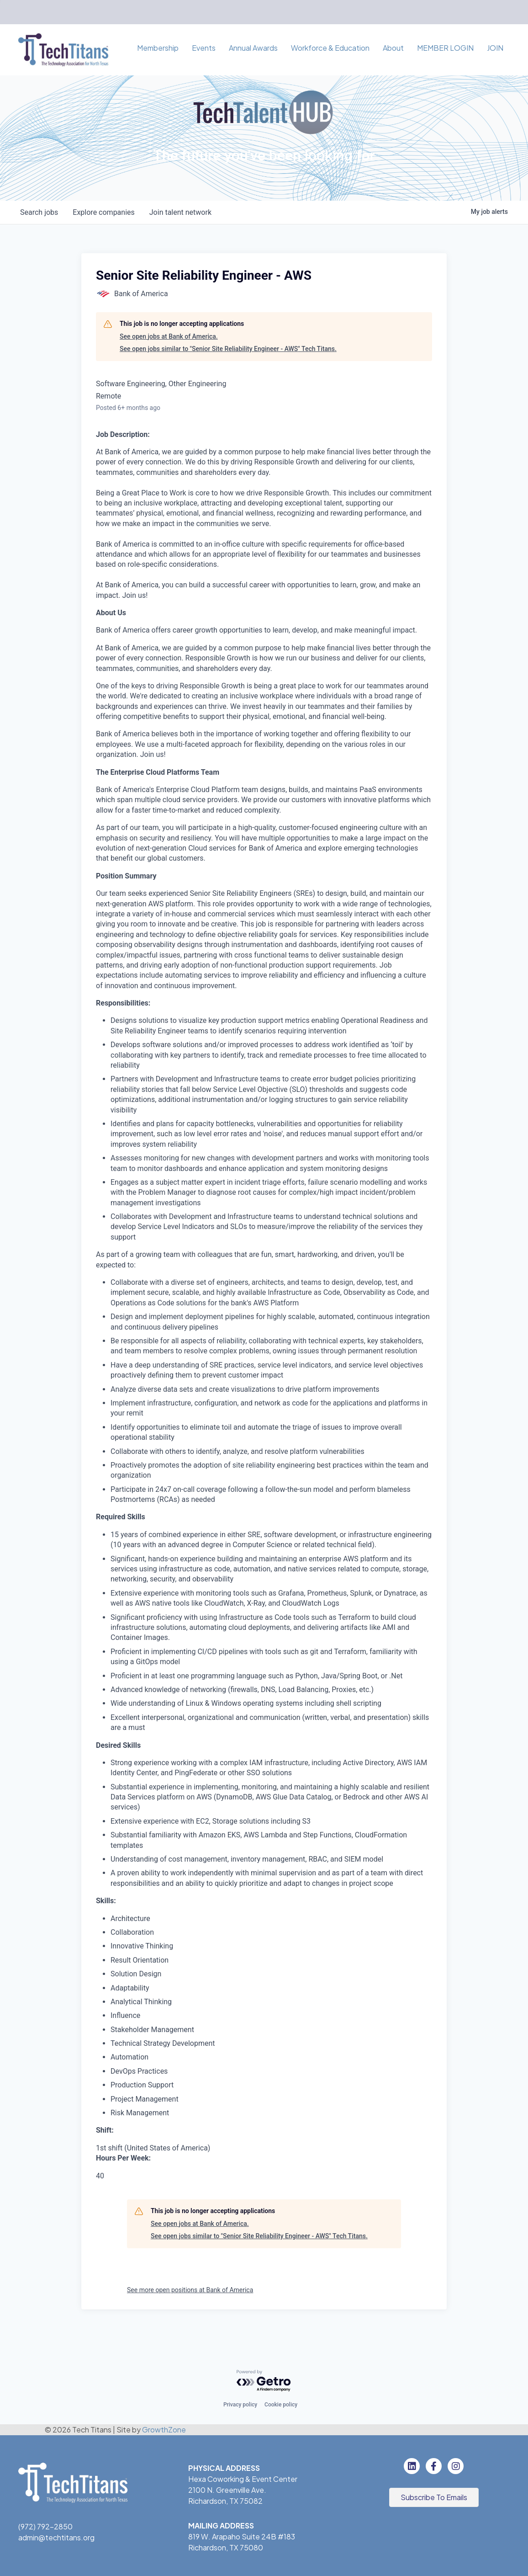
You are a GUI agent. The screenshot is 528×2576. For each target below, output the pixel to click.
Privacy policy (240, 2404)
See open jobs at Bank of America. (169, 336)
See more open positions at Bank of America (190, 2290)
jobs (39, 212)
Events (204, 48)
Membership (158, 48)
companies (103, 212)
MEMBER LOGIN (445, 48)
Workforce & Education (330, 48)
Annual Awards (253, 48)
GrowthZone (164, 2429)
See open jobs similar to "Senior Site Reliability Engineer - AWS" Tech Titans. (228, 348)
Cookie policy (280, 2404)
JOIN (495, 48)
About (393, 48)
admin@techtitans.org (56, 2537)
